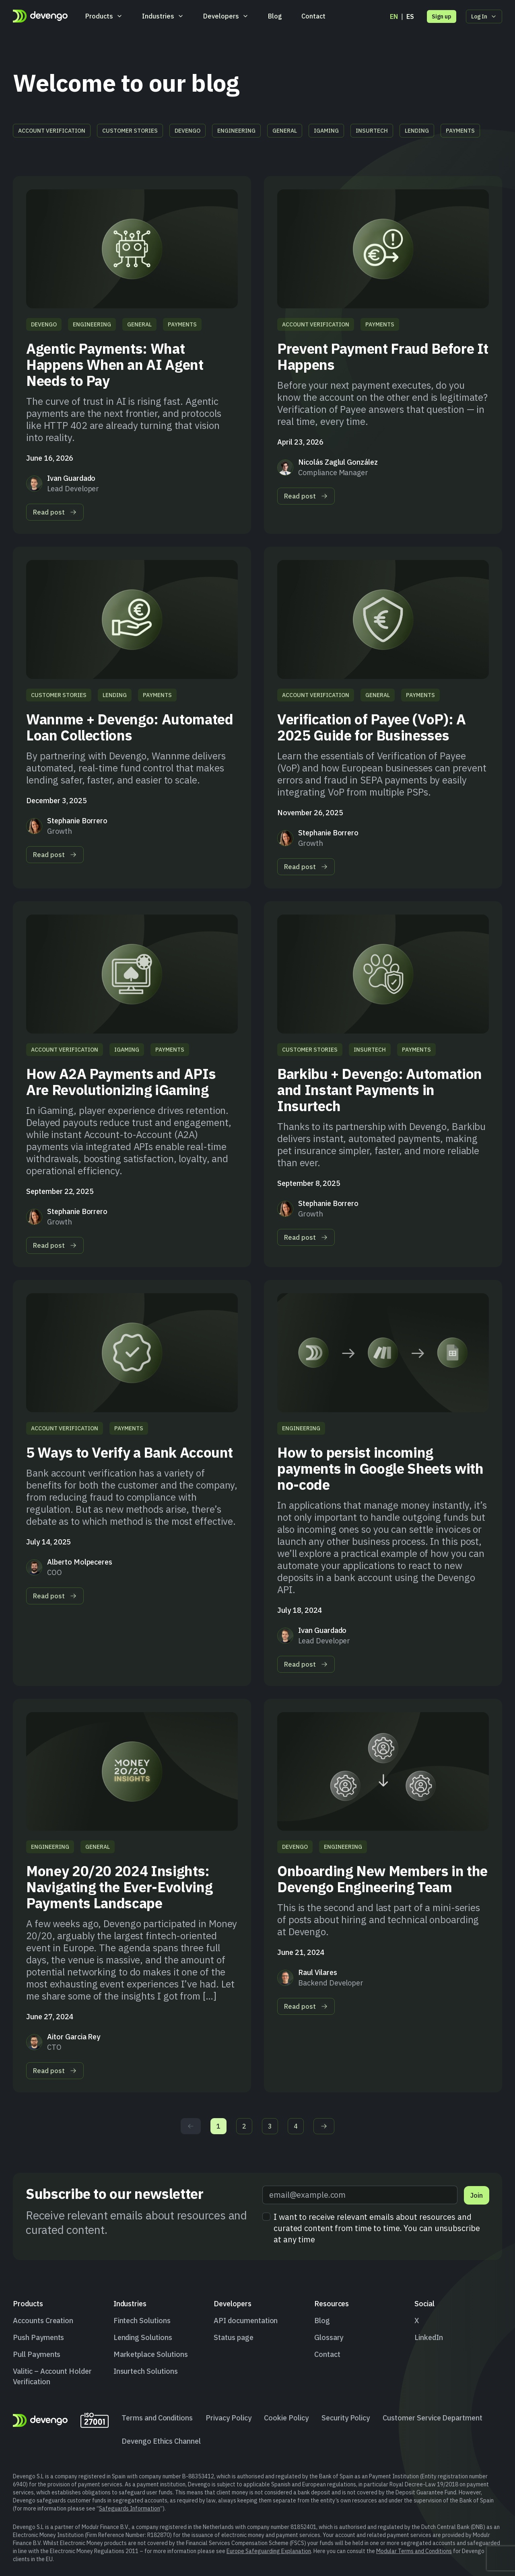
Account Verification (51, 130)
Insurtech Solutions (145, 2371)
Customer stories (130, 130)
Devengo (187, 130)
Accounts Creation (43, 2320)
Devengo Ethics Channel (161, 2441)
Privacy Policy (228, 2417)
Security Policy (345, 2417)
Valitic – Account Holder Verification (52, 2376)
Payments (460, 130)
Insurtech (372, 130)
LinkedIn (428, 2337)
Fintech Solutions (142, 2320)
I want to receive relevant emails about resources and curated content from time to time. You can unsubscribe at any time (377, 2228)
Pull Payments (36, 2354)
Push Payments (38, 2337)
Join (476, 2195)
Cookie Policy (286, 2417)
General (284, 130)
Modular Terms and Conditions (414, 2551)
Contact (313, 16)
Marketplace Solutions (150, 2354)
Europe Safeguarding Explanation (269, 2551)
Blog (275, 16)
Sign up (441, 16)
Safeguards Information (129, 2508)
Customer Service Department (432, 2417)
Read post (55, 512)
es (410, 16)
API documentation (246, 2320)
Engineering (236, 130)
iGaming (326, 130)
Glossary (329, 2337)
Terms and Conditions (157, 2417)
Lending (417, 130)
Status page (233, 2337)
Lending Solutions (142, 2337)
